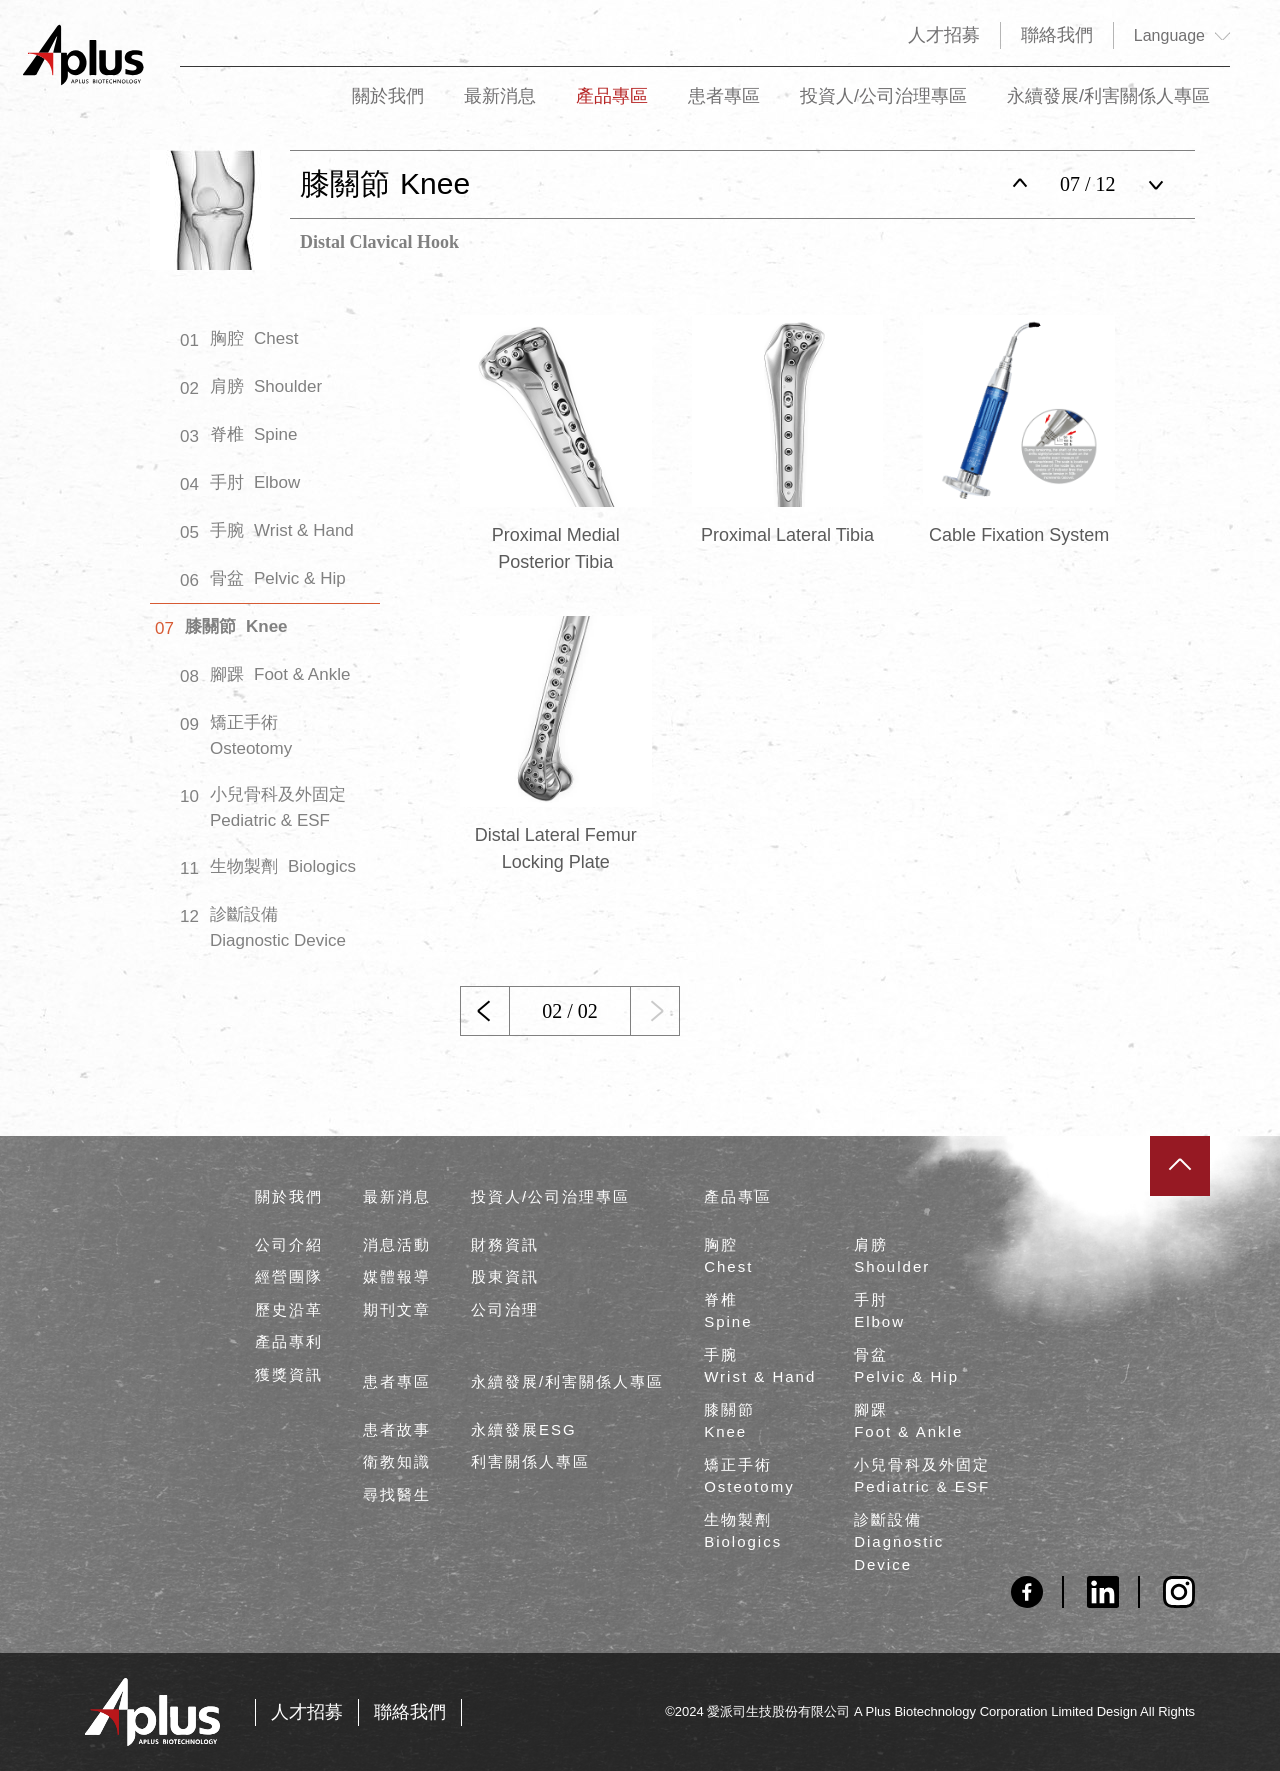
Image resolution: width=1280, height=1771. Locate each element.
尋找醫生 (397, 1494)
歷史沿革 (289, 1309)
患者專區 (724, 107)
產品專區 (612, 107)
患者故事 (397, 1429)
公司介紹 (289, 1244)
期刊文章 (397, 1309)
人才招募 (944, 35)
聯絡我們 (1057, 35)
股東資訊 (505, 1276)
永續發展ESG (524, 1429)
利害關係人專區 (530, 1461)
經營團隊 (289, 1276)
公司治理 (505, 1309)
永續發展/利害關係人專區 (1108, 107)
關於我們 (388, 107)
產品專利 (289, 1341)
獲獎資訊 (289, 1374)
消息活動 (397, 1244)
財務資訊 (505, 1244)
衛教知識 (397, 1461)
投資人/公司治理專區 (883, 107)
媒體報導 (397, 1276)
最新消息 (500, 107)
